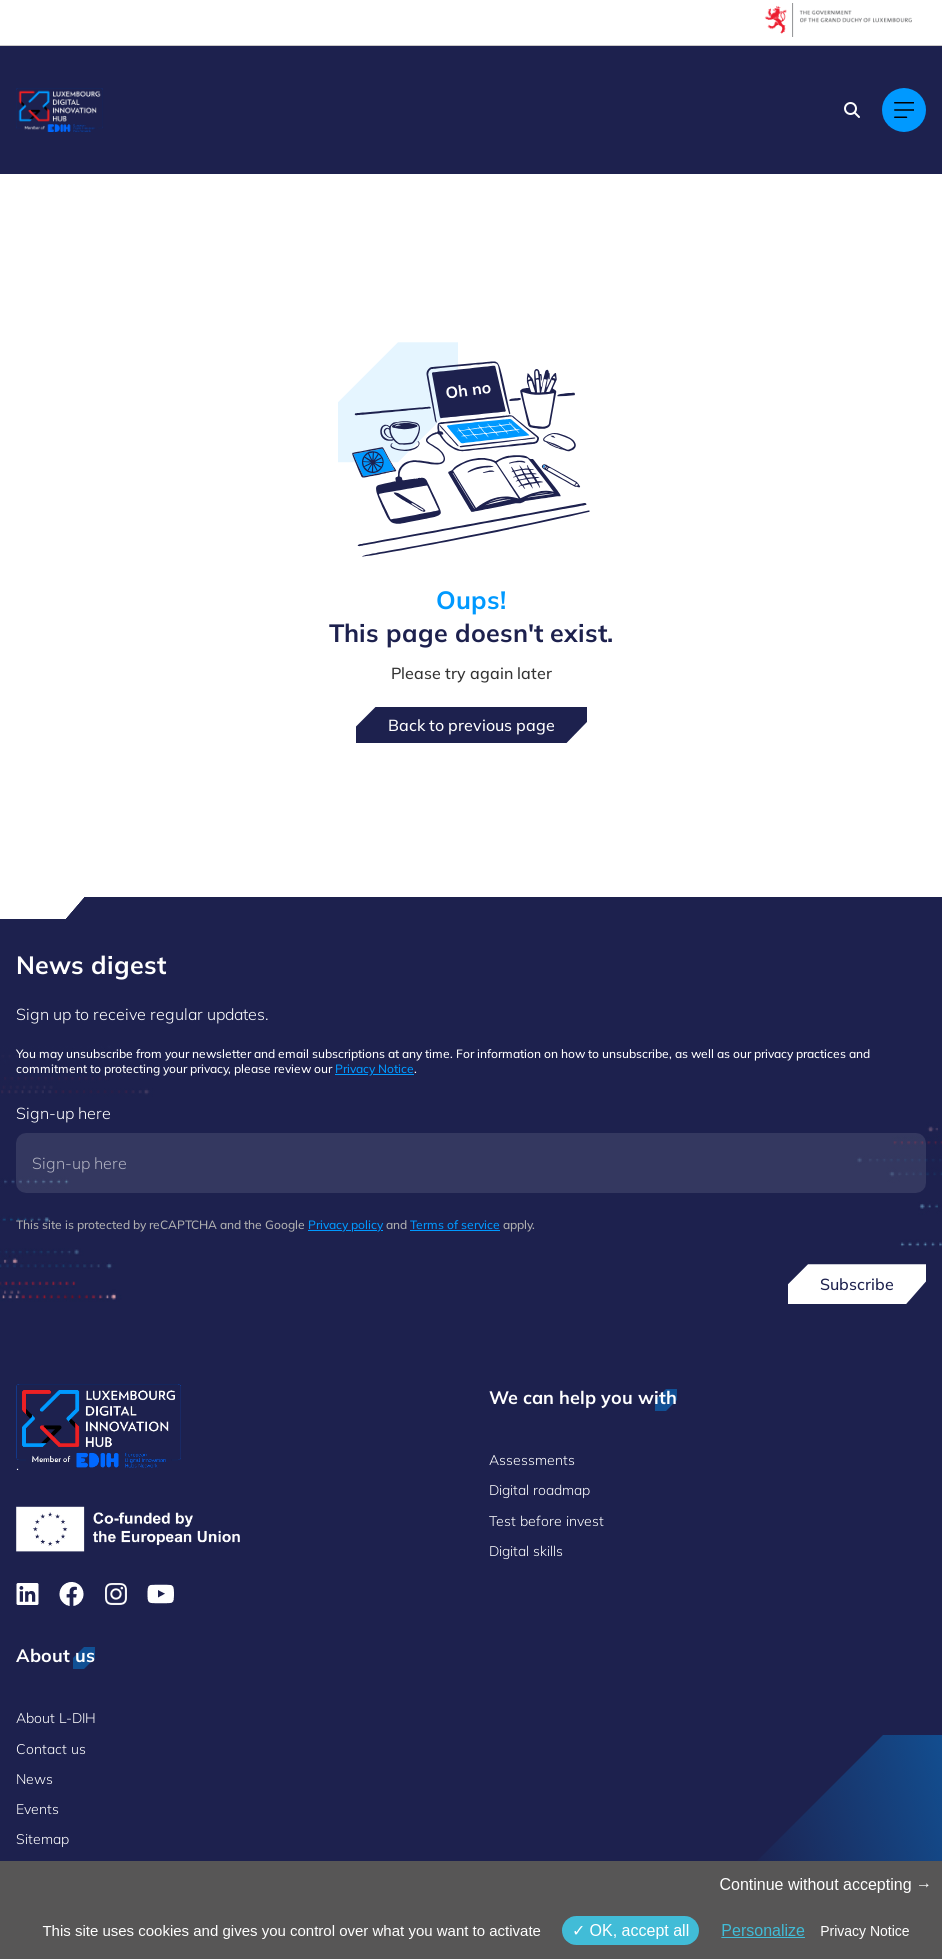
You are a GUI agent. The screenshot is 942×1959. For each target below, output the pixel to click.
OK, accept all (630, 1930)
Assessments (532, 1460)
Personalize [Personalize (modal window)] (763, 1930)
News (34, 1779)
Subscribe (857, 1284)
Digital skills (526, 1551)
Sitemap (42, 1839)
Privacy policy (345, 1224)
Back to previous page (471, 725)
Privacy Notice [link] (864, 1931)
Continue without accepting (825, 1884)
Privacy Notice (374, 1068)
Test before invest (546, 1521)
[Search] (852, 110)
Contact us (51, 1749)
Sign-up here (63, 1113)
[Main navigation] (904, 110)
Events (37, 1809)
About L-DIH (56, 1718)
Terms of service (455, 1224)
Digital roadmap (539, 1490)
